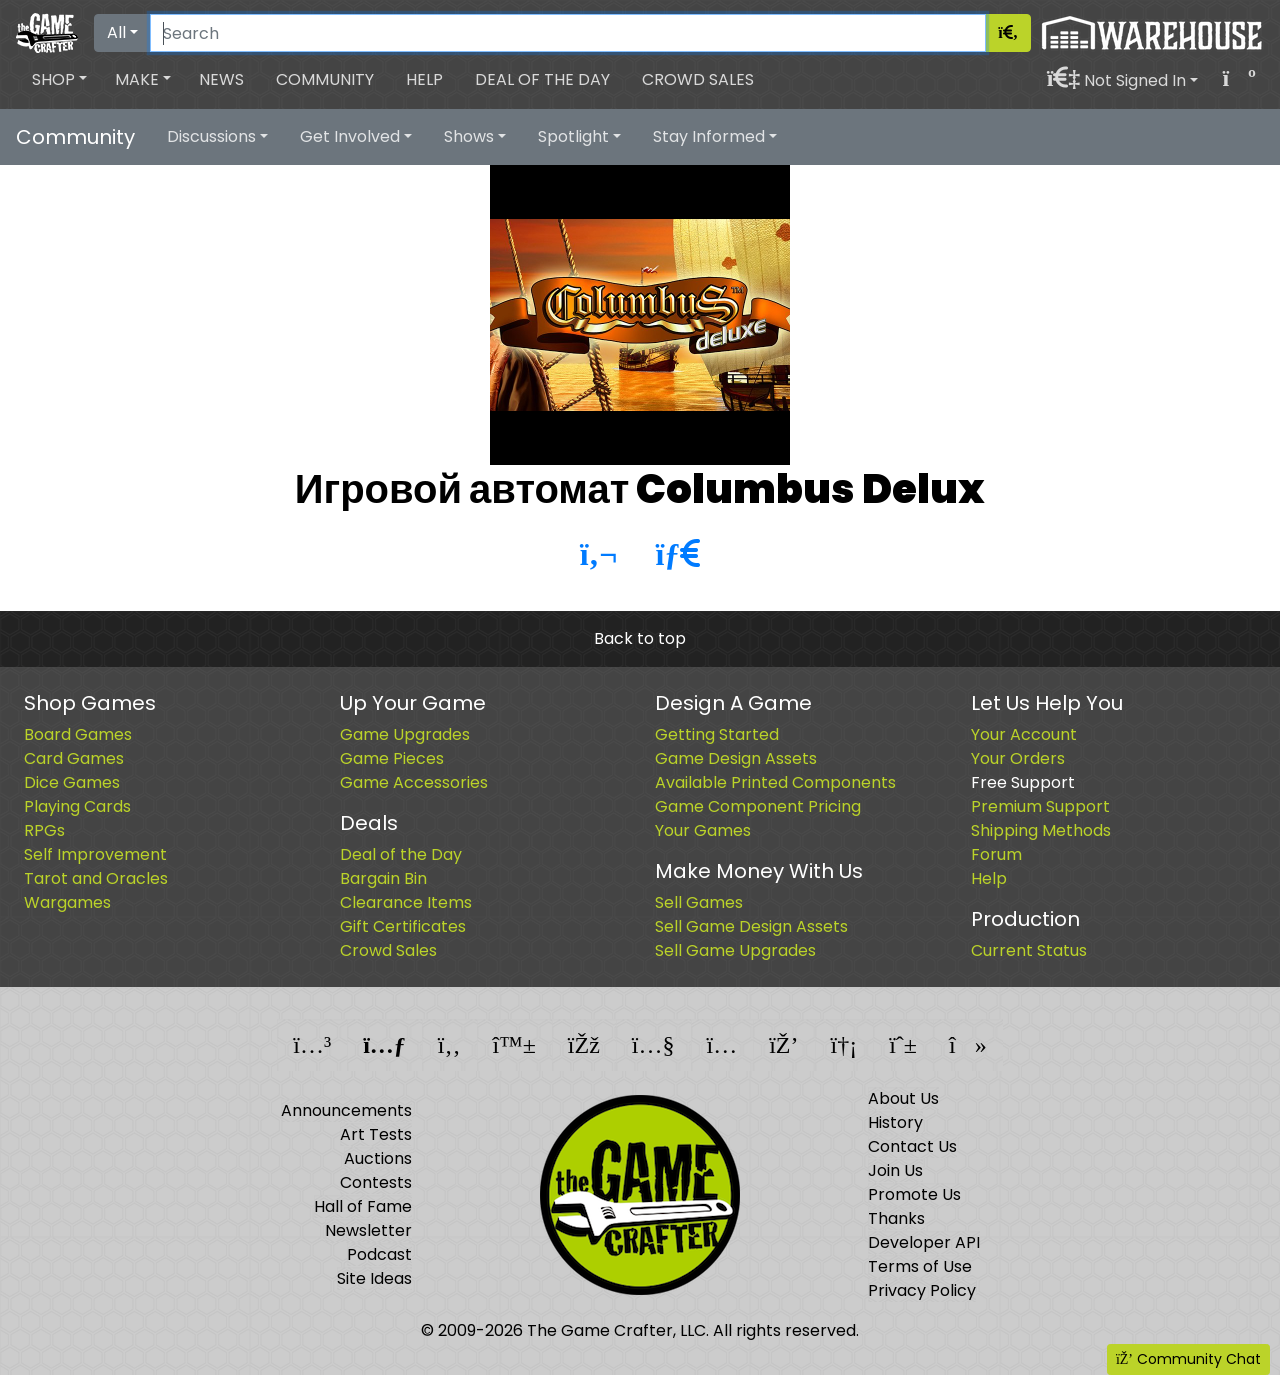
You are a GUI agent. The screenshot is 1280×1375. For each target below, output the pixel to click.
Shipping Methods (1041, 830)
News (221, 79)
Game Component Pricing (758, 806)
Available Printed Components (775, 782)
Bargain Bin (383, 878)
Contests (376, 1182)
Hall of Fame (363, 1206)
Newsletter (368, 1230)
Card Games (74, 758)
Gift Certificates (403, 926)
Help (424, 79)
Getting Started (717, 734)
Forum (996, 854)
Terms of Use (920, 1266)
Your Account (1024, 734)
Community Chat (1188, 1359)
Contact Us (912, 1146)
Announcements (346, 1110)
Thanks (896, 1218)
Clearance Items (406, 902)
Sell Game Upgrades (735, 950)
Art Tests (376, 1134)
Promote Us (914, 1194)
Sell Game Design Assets (751, 926)
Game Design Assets (736, 758)
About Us (903, 1098)
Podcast (379, 1254)
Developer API (924, 1242)
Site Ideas (374, 1278)
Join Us (895, 1170)
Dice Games (72, 782)
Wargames (67, 902)
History (895, 1122)
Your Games (703, 830)
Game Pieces (392, 758)
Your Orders (1018, 758)
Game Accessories (414, 782)
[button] (59, 80)
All (116, 32)
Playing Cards (77, 806)
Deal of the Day (542, 79)
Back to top (640, 638)
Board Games (78, 734)
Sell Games (699, 902)
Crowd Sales (698, 79)
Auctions (378, 1158)
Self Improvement (95, 854)
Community (325, 79)
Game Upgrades (405, 734)
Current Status (1029, 950)
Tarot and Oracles (96, 878)
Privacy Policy (922, 1290)
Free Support (1023, 782)
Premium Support (1040, 806)
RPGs (44, 830)
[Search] (568, 33)
